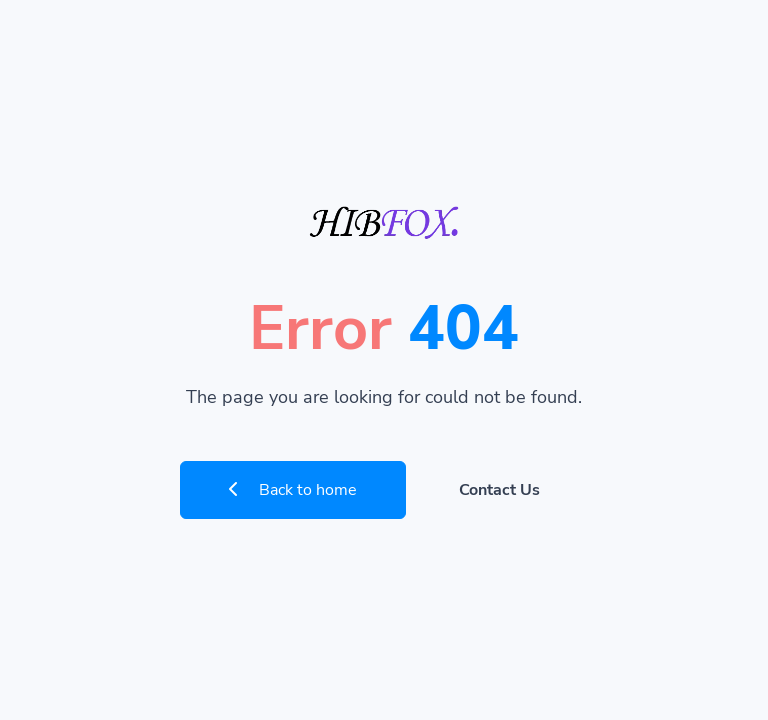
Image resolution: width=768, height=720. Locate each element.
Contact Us (499, 490)
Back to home (293, 490)
